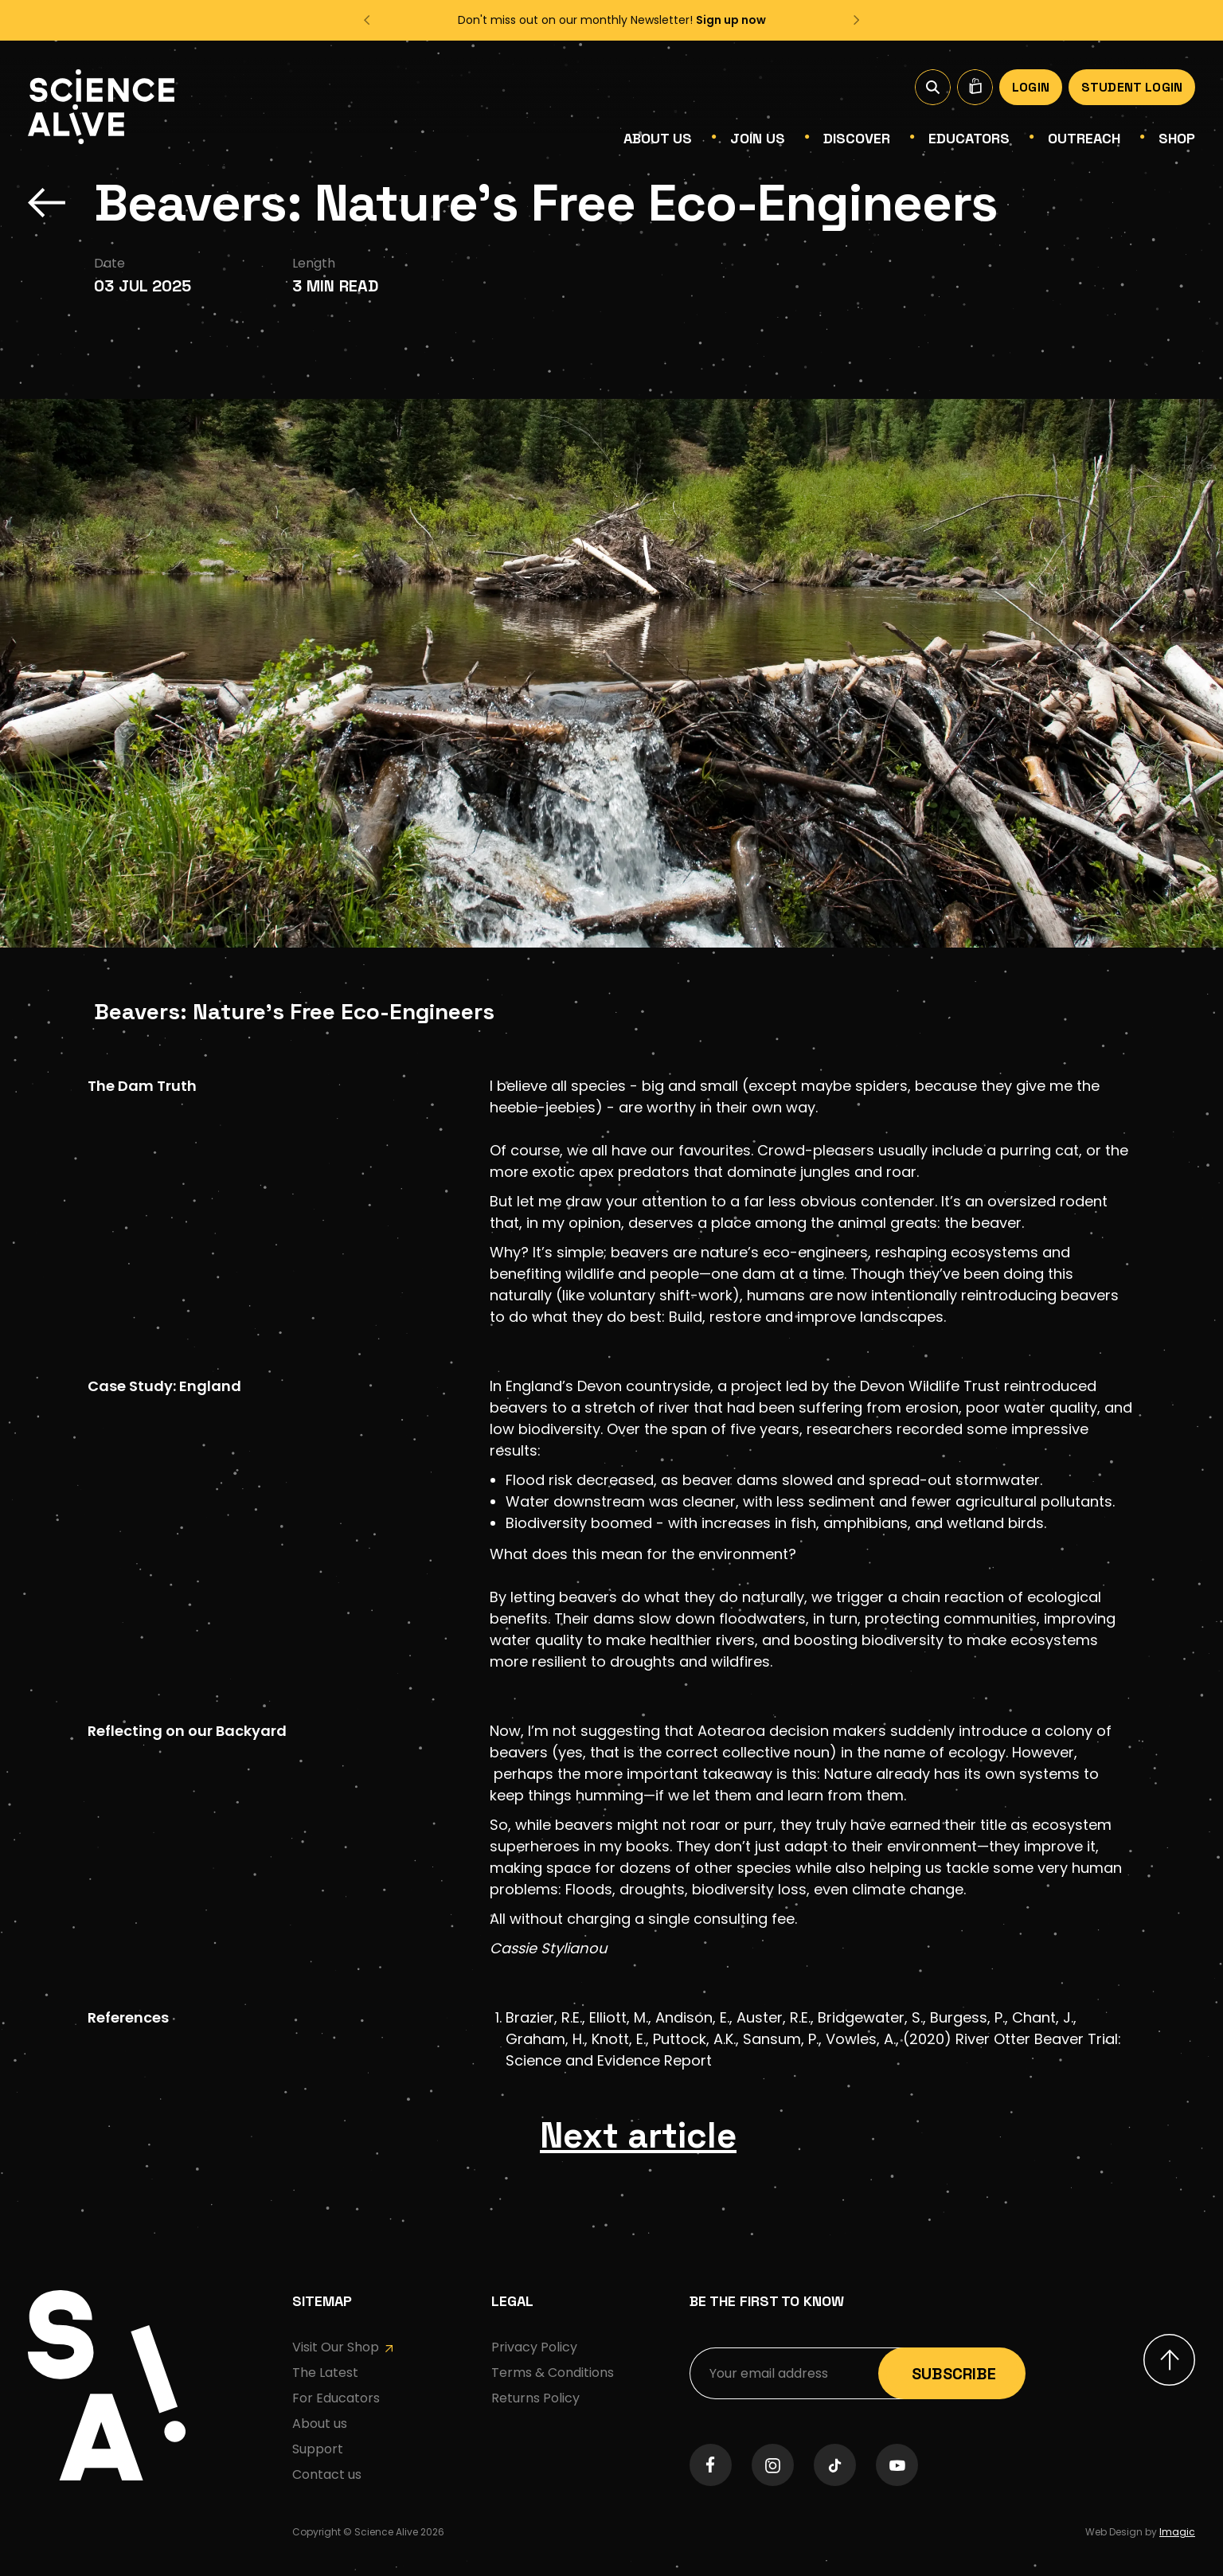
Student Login (1131, 87)
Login (1030, 87)
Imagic (1177, 2548)
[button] (368, 20)
